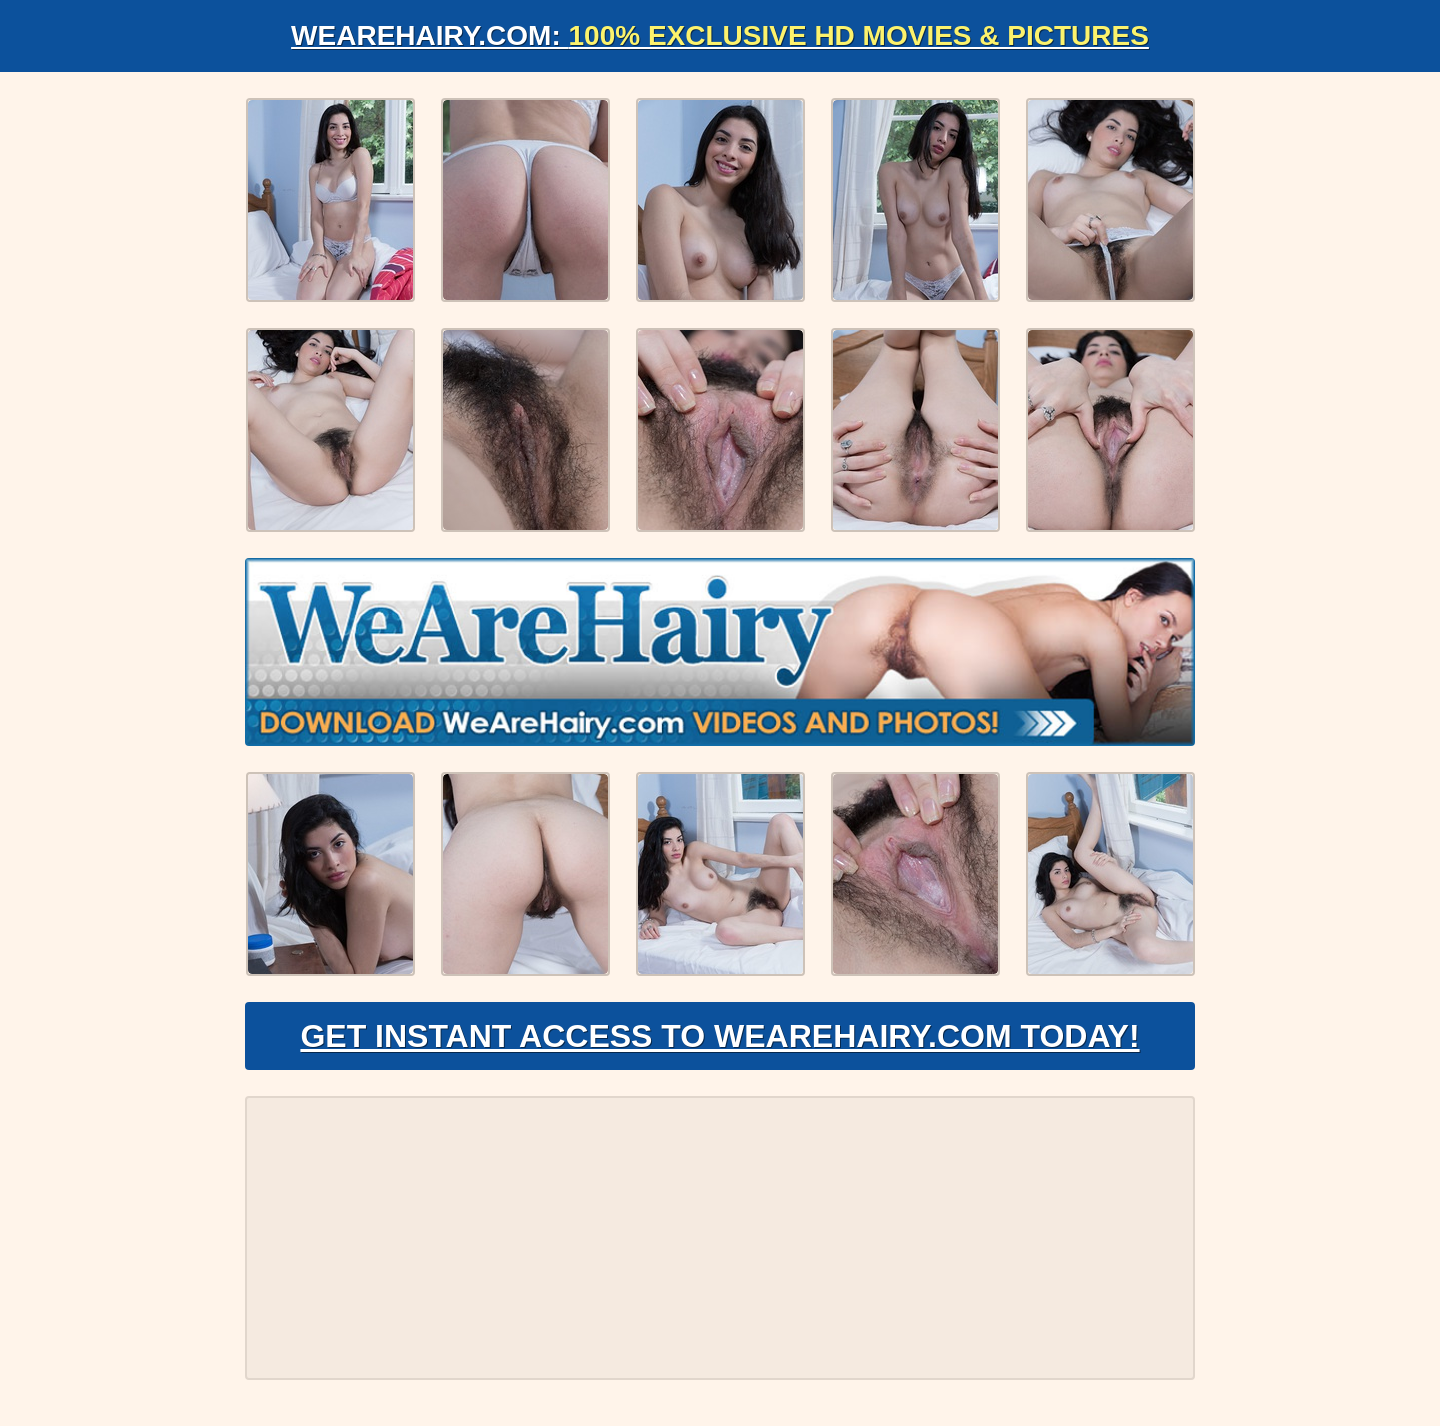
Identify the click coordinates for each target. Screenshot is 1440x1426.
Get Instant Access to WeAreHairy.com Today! (719, 1036)
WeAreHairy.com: (720, 35)
